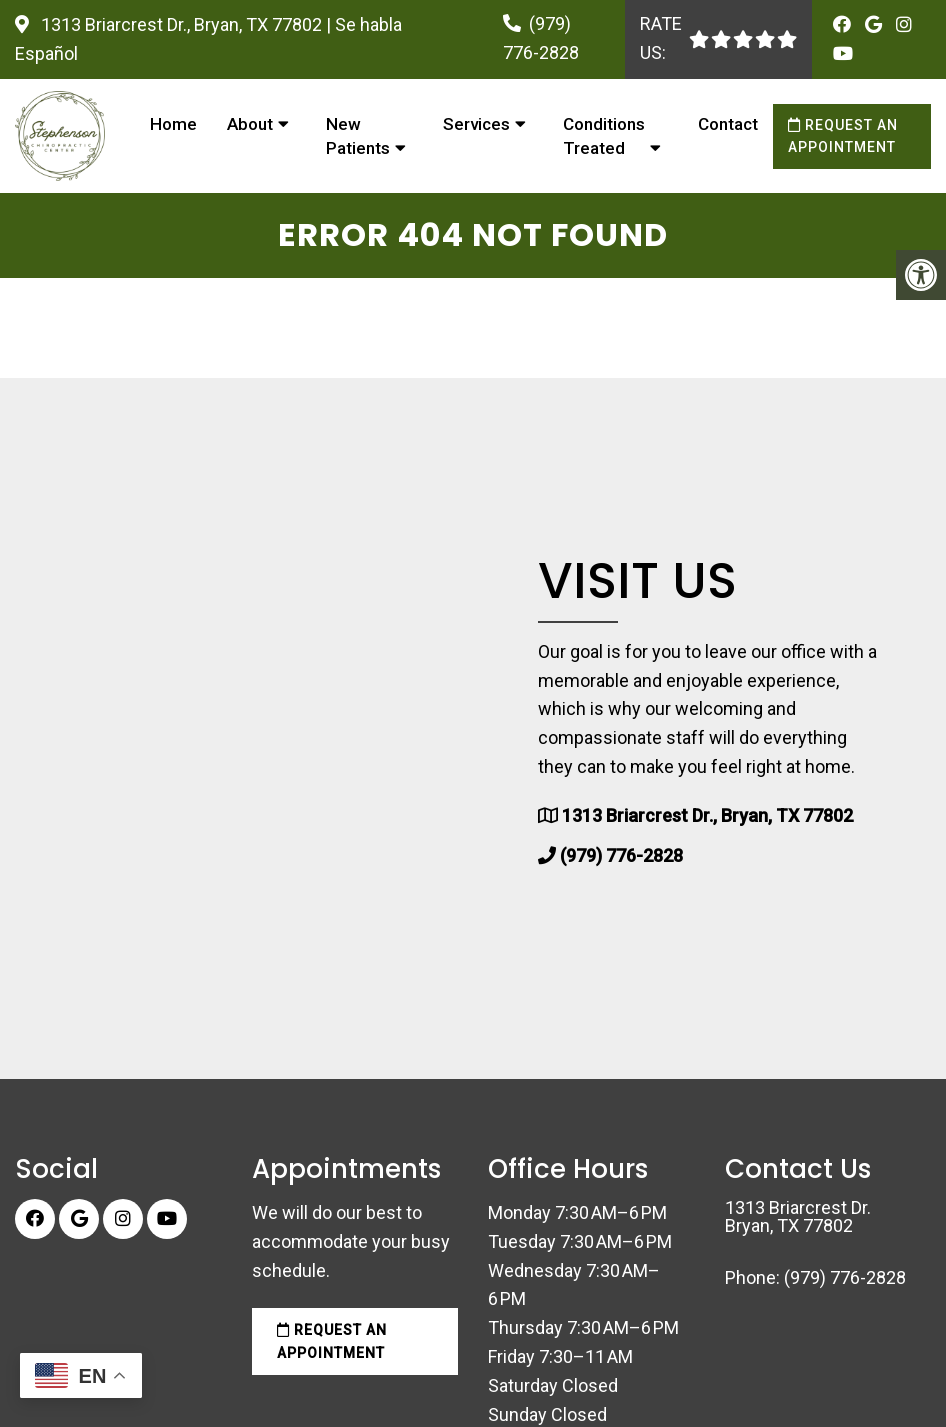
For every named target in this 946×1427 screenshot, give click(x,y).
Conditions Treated (604, 136)
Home (173, 124)
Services (476, 124)
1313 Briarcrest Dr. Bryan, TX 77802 (798, 1217)
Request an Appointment (843, 136)
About (250, 124)
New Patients (358, 136)
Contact (728, 124)
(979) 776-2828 (621, 855)
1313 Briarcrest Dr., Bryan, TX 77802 (181, 24)
